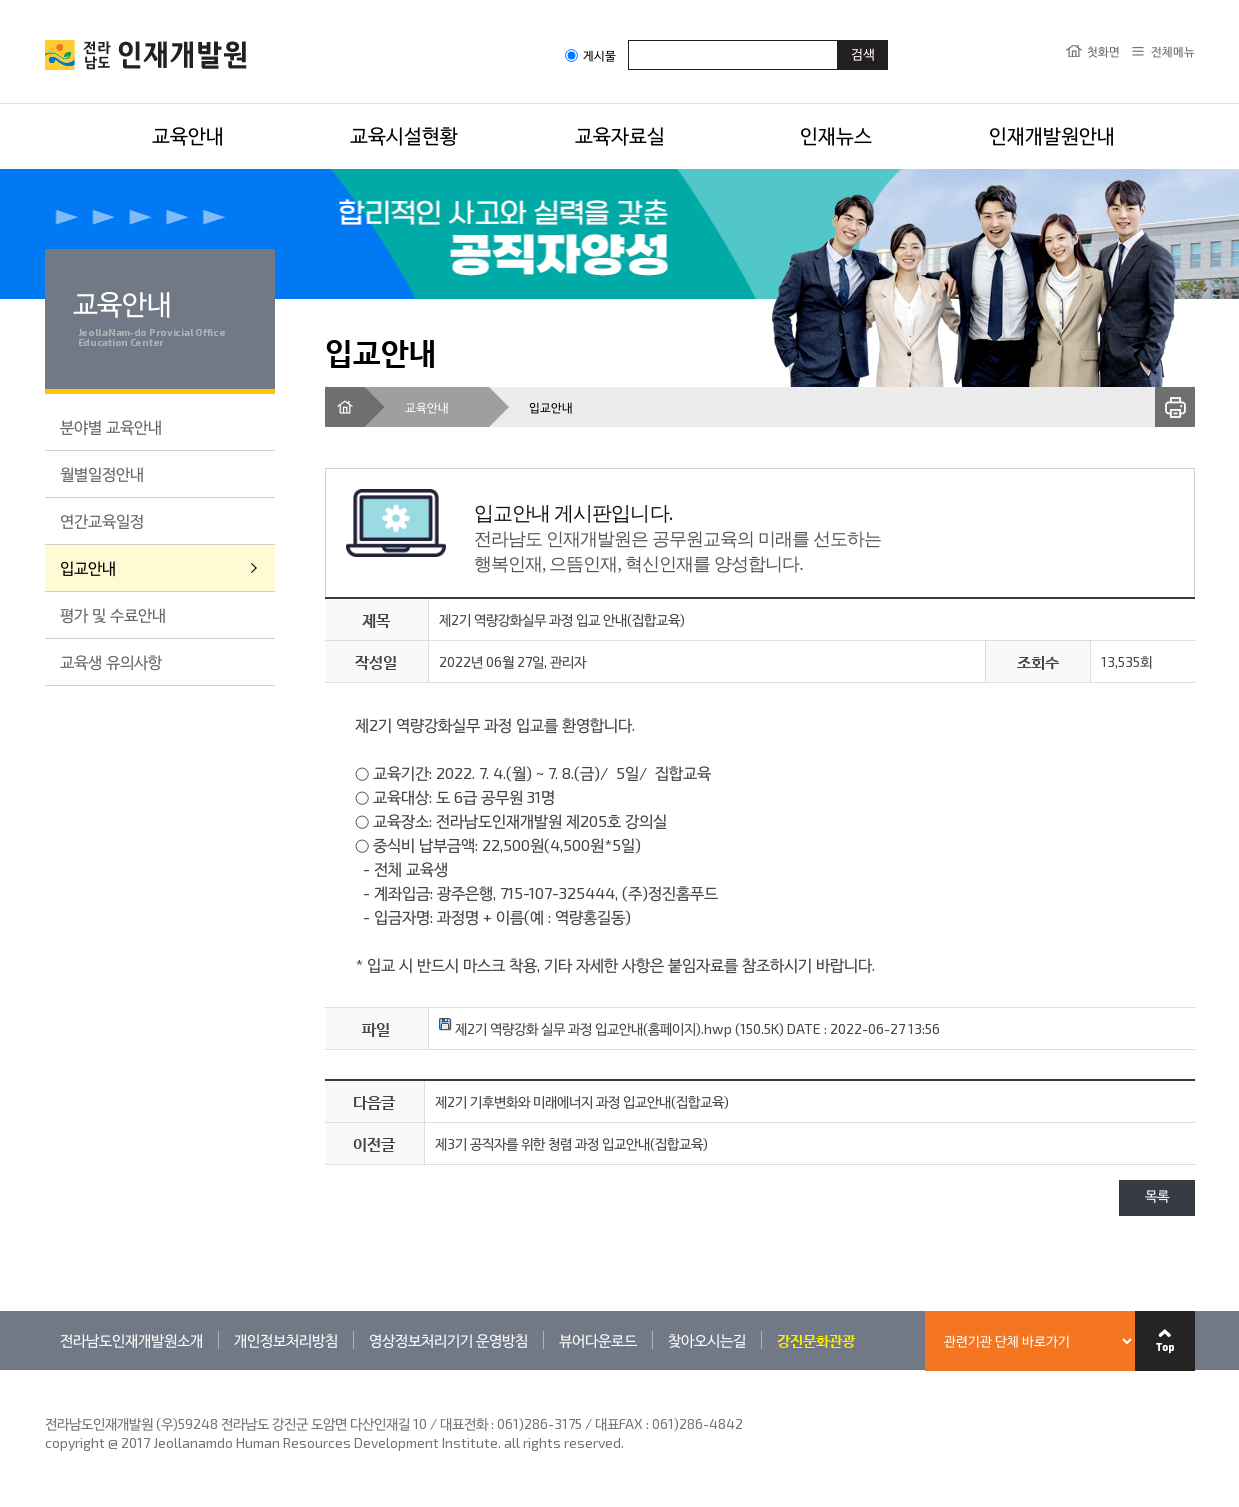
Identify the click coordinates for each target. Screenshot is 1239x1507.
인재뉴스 (836, 135)
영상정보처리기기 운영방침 (448, 1340)
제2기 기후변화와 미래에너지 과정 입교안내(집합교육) (582, 1101)
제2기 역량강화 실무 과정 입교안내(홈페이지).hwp (585, 1028)
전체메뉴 (1173, 51)
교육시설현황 (404, 135)
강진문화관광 (816, 1340)
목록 (1157, 1197)
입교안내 (88, 567)
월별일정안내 (102, 473)
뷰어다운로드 (598, 1340)
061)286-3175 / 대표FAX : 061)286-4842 (620, 1423)
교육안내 (188, 135)
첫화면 (1103, 51)
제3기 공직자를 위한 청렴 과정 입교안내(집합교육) (571, 1143)
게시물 (590, 55)
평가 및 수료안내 (113, 614)
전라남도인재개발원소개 (131, 1340)
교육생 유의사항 (111, 661)
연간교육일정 (102, 520)
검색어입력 (628, 39)
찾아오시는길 (707, 1340)
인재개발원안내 (1052, 135)
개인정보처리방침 (286, 1340)
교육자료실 (620, 135)
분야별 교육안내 (111, 426)
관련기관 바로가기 (45, 1369)
